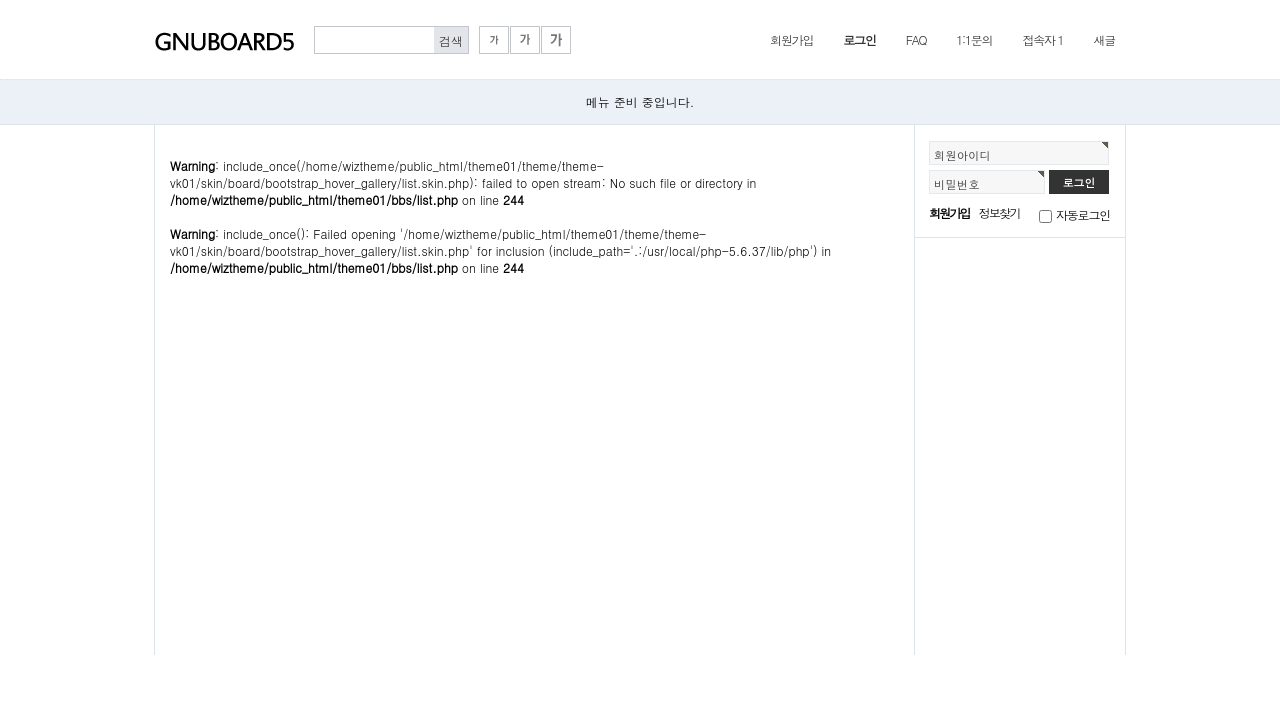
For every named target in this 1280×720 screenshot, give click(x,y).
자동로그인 (1083, 214)
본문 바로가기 (0, 0)
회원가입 (791, 39)
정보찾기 (999, 212)
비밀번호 (957, 184)
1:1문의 (974, 39)
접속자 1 (1042, 39)
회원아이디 (962, 155)
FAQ (916, 39)
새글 (1104, 39)
